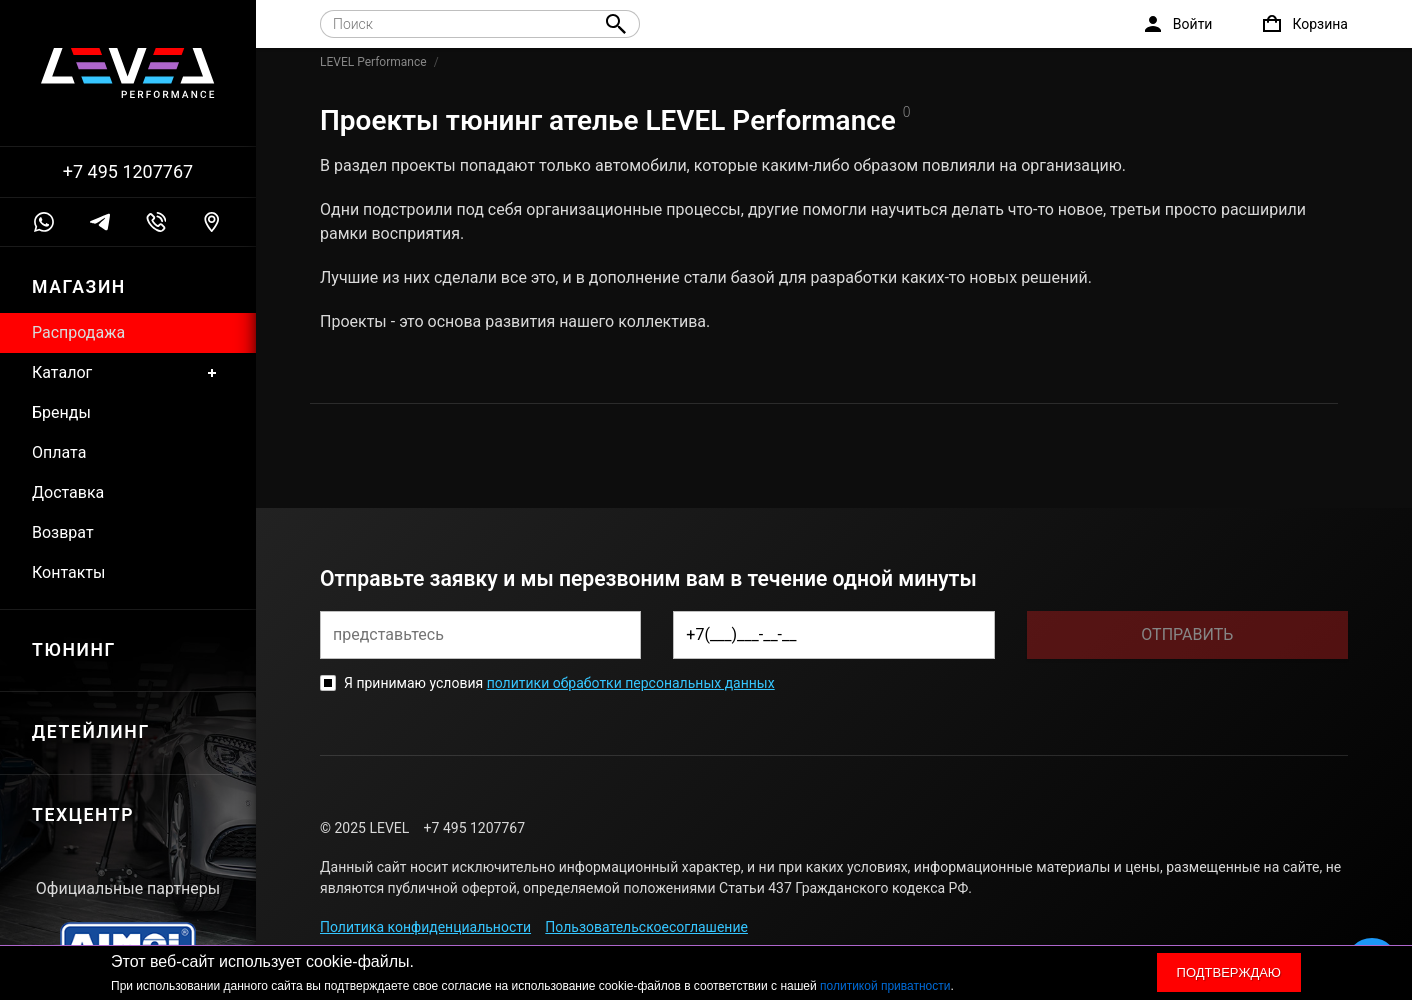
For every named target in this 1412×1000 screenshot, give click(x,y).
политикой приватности (885, 986)
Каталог (128, 373)
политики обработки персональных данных (631, 683)
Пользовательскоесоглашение (646, 927)
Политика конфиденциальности (425, 927)
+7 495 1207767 (128, 172)
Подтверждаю (1229, 972)
